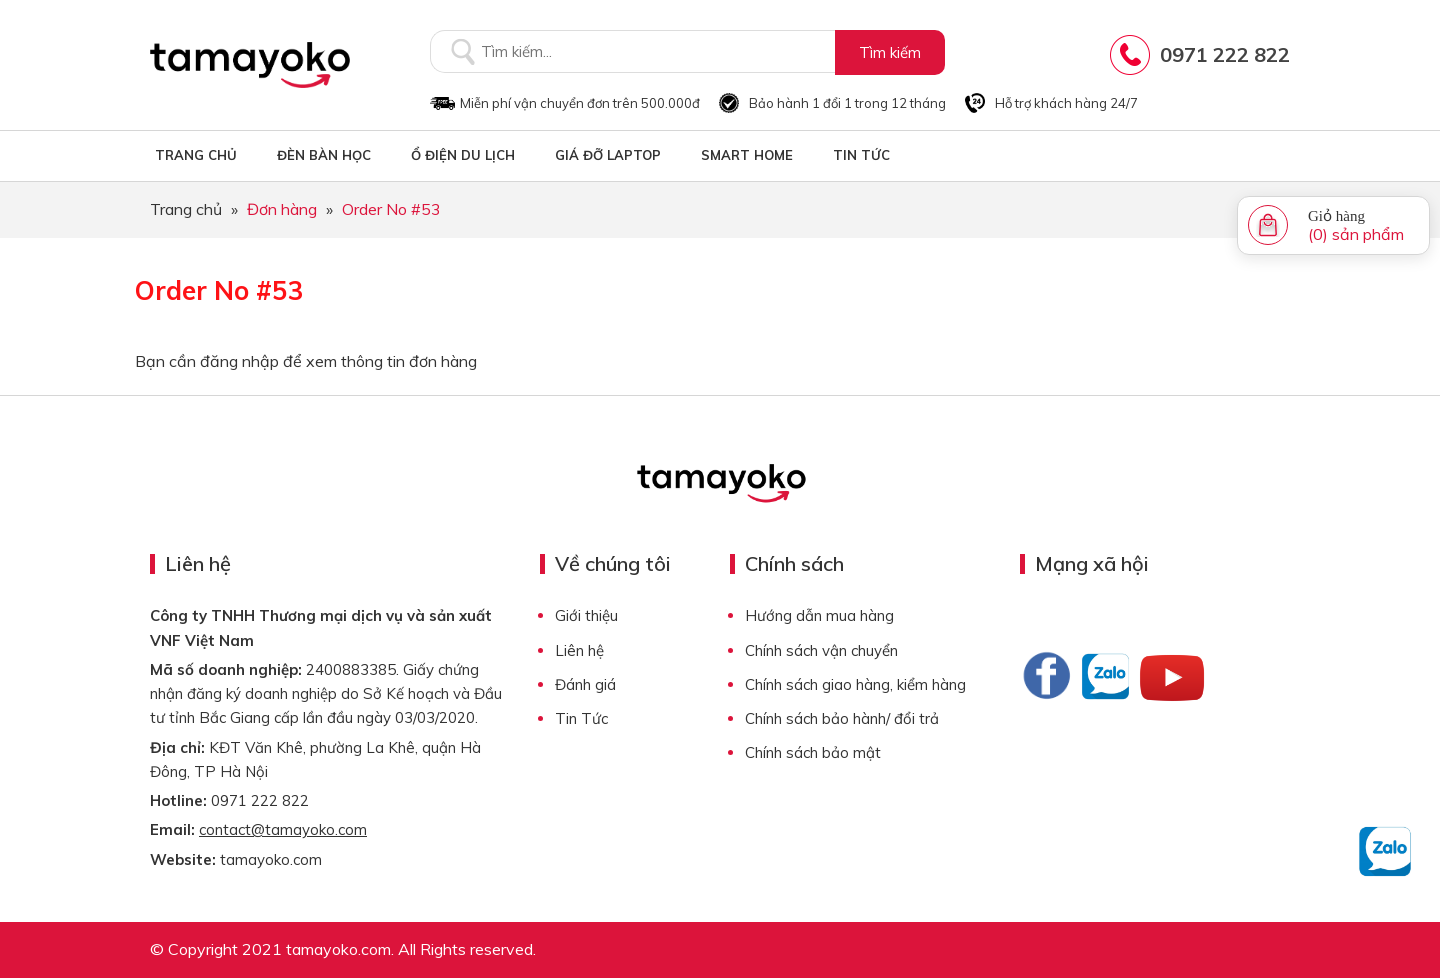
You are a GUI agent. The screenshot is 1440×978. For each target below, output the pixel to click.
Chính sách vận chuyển (821, 650)
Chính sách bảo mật (813, 752)
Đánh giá (585, 684)
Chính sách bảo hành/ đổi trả (842, 718)
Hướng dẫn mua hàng (819, 615)
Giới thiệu (586, 615)
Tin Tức (581, 718)
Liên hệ (579, 650)
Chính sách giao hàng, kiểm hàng (855, 684)
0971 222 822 (1225, 54)
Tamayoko (250, 65)
